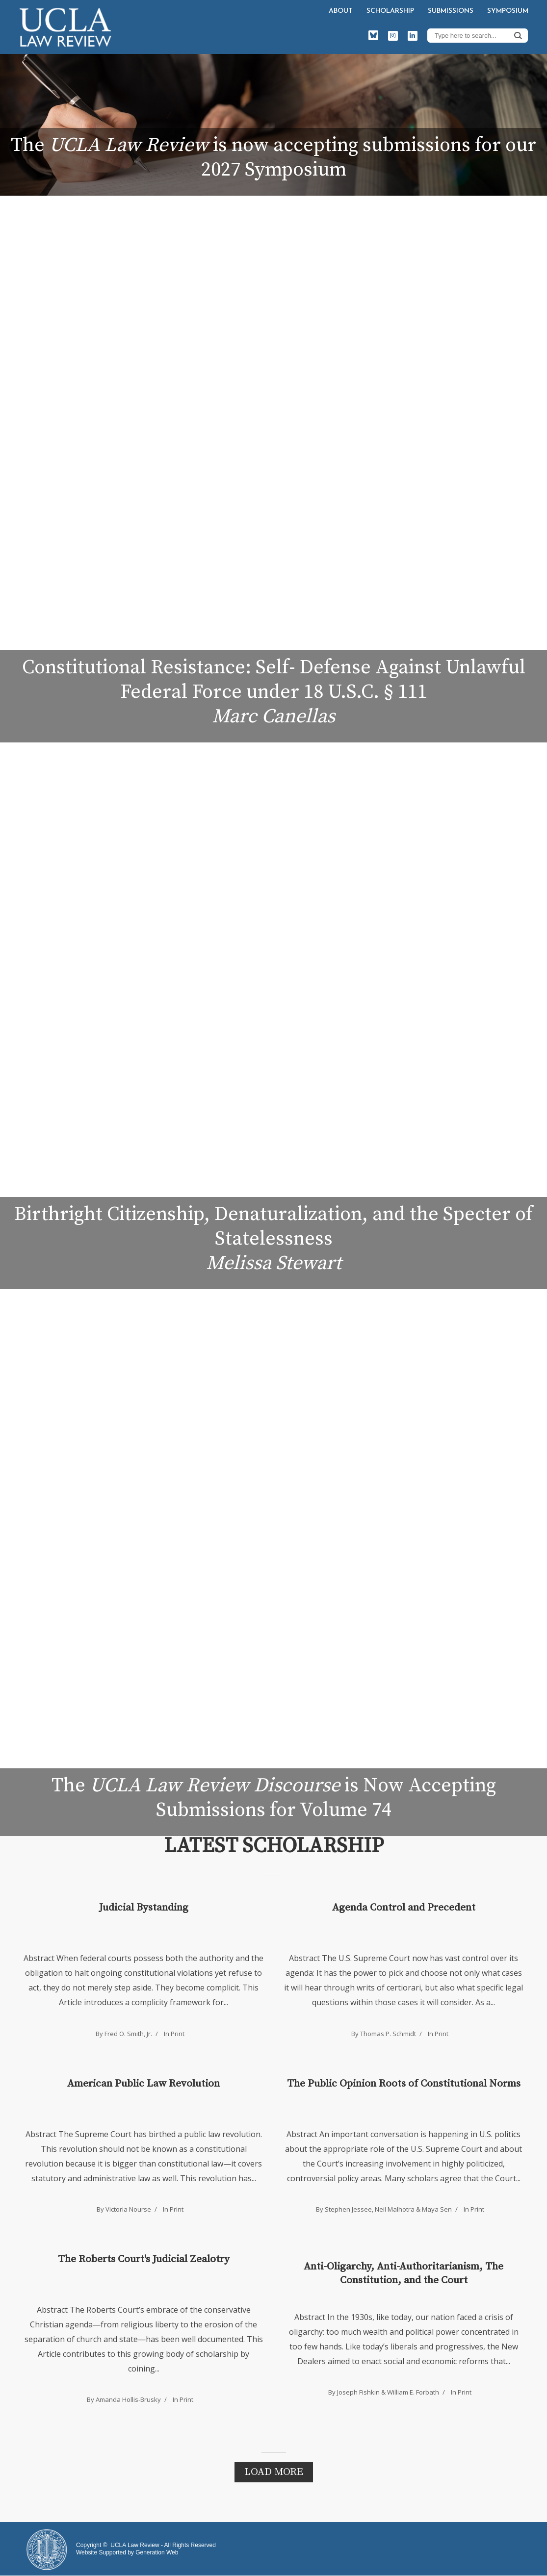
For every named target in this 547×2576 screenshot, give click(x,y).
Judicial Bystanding (143, 1907)
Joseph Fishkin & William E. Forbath (388, 2392)
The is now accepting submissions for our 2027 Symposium (273, 157)
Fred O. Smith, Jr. (128, 2033)
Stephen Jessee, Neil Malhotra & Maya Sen (388, 2209)
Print (177, 2033)
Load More (273, 2472)
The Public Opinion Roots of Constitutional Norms (404, 2083)
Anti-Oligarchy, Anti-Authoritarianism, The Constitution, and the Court (403, 2273)
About (341, 11)
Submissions (450, 11)
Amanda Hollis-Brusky (128, 2399)
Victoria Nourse (128, 2209)
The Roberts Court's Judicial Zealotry (144, 2259)
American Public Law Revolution (143, 2083)
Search (518, 35)
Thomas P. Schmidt (388, 2033)
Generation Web (156, 2552)
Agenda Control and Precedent (403, 1907)
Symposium (507, 11)
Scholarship (390, 11)
